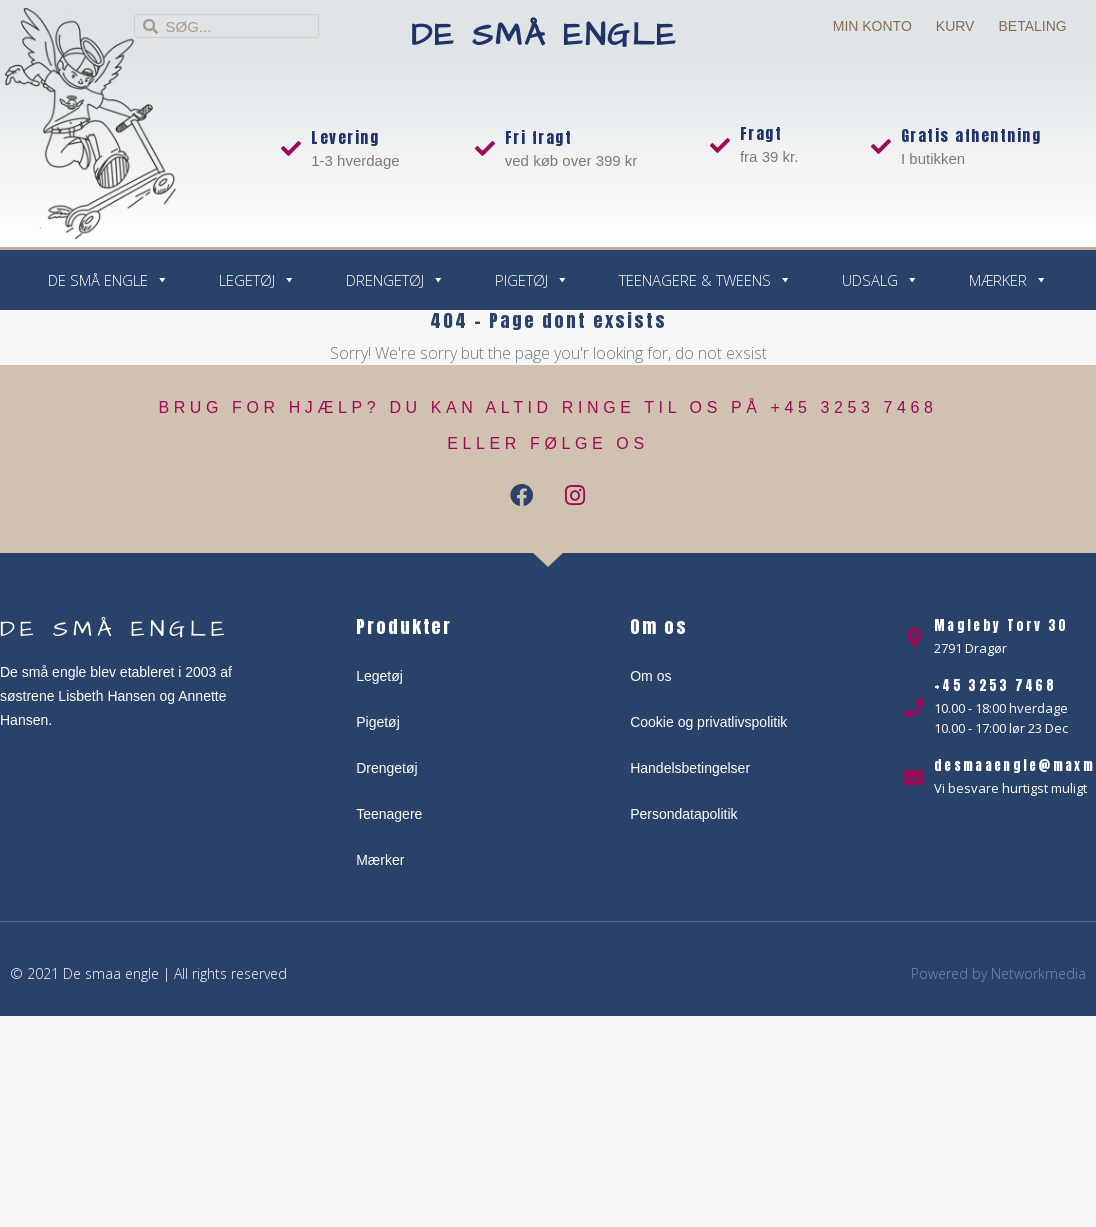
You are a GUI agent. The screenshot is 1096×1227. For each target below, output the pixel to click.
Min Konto (872, 26)
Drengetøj (395, 280)
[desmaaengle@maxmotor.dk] (914, 778)
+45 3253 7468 (995, 685)
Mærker (1008, 280)
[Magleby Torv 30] (914, 638)
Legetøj (257, 280)
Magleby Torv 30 (1001, 625)
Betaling (1032, 26)
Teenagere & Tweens (705, 280)
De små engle (544, 35)
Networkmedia (1038, 973)
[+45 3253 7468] (914, 708)
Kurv (955, 26)
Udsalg (880, 280)
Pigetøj (532, 280)
